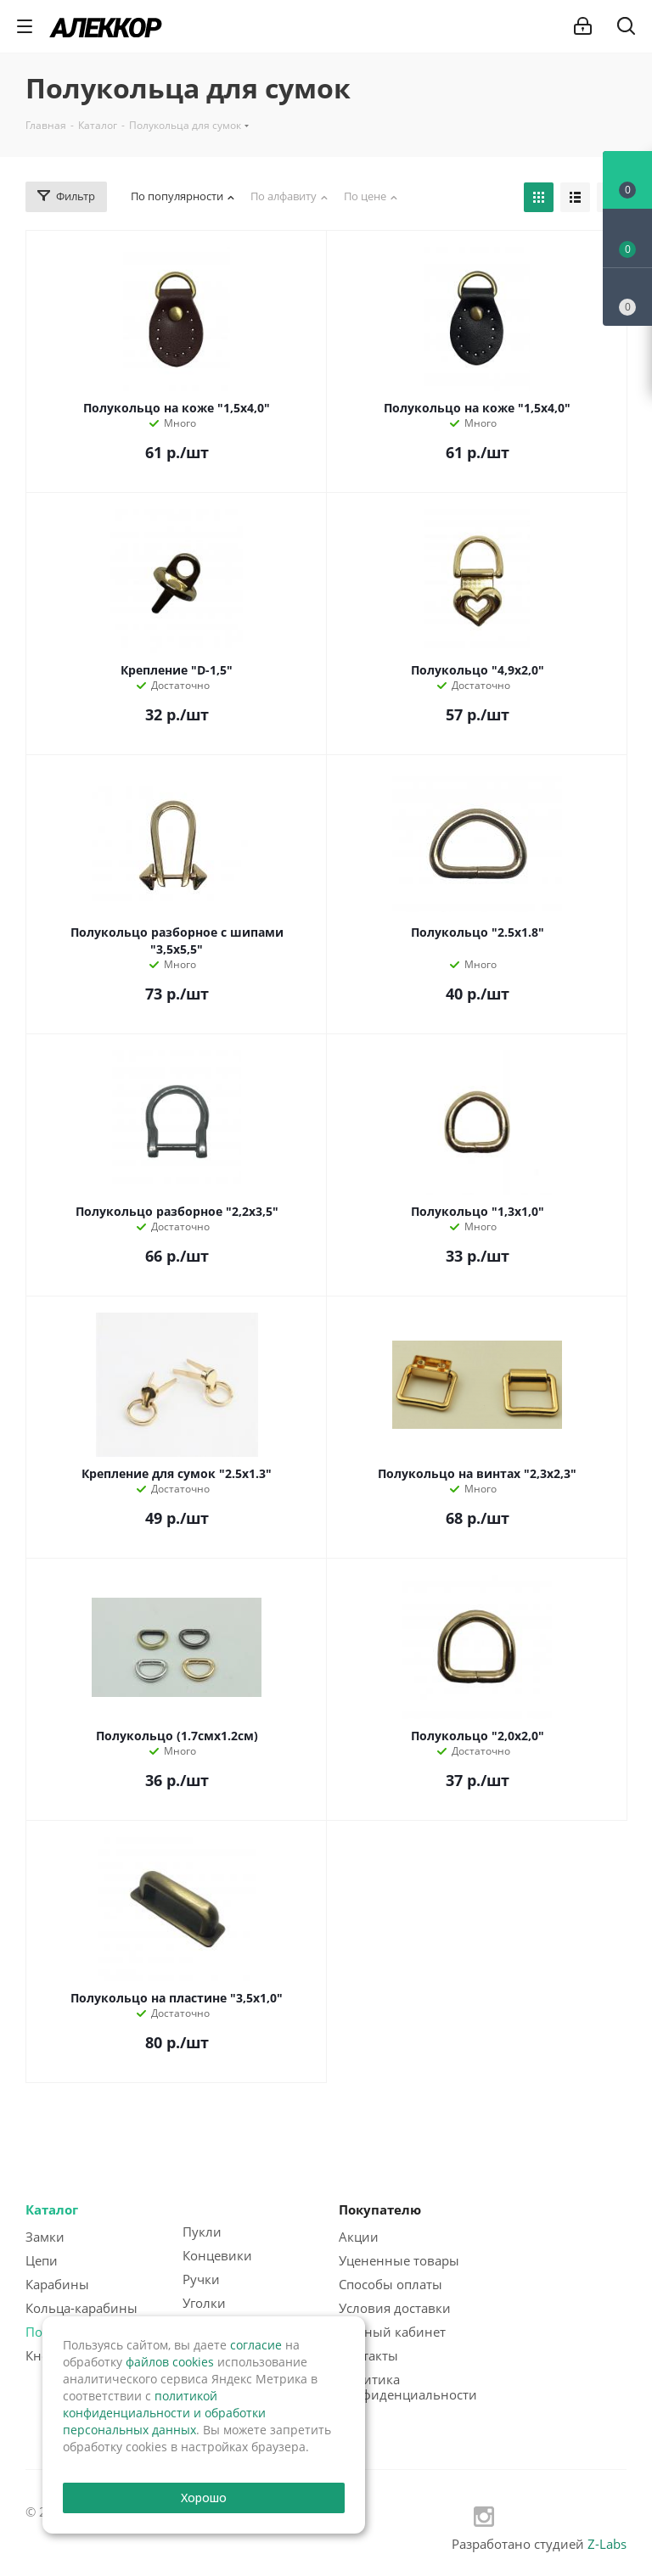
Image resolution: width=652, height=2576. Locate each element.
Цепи (41, 2260)
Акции (359, 2236)
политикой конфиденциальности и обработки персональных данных (164, 2413)
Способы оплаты (390, 2284)
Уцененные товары (399, 2260)
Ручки (201, 2279)
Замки (45, 2236)
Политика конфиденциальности (408, 2387)
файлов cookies (170, 2362)
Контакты (368, 2355)
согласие (256, 2345)
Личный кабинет (392, 2331)
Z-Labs (607, 2543)
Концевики (217, 2255)
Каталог (51, 2209)
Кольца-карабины (81, 2307)
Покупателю (380, 2209)
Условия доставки (395, 2307)
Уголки (204, 2302)
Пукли (202, 2231)
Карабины (57, 2284)
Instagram (484, 2517)
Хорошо (204, 2497)
